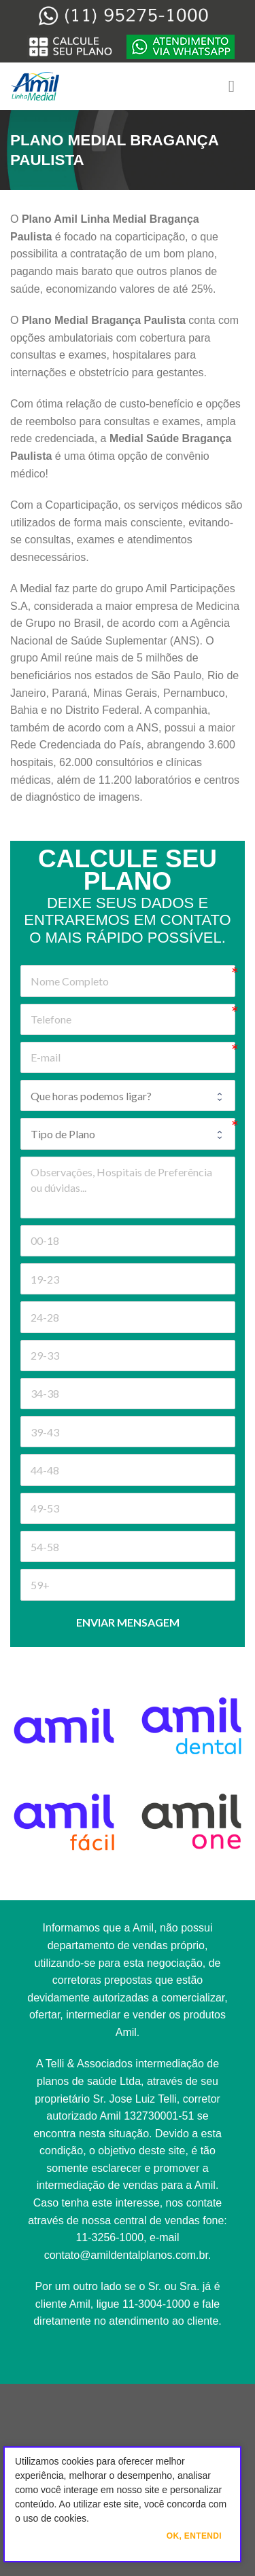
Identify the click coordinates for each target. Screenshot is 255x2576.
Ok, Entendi (194, 2536)
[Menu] (236, 86)
